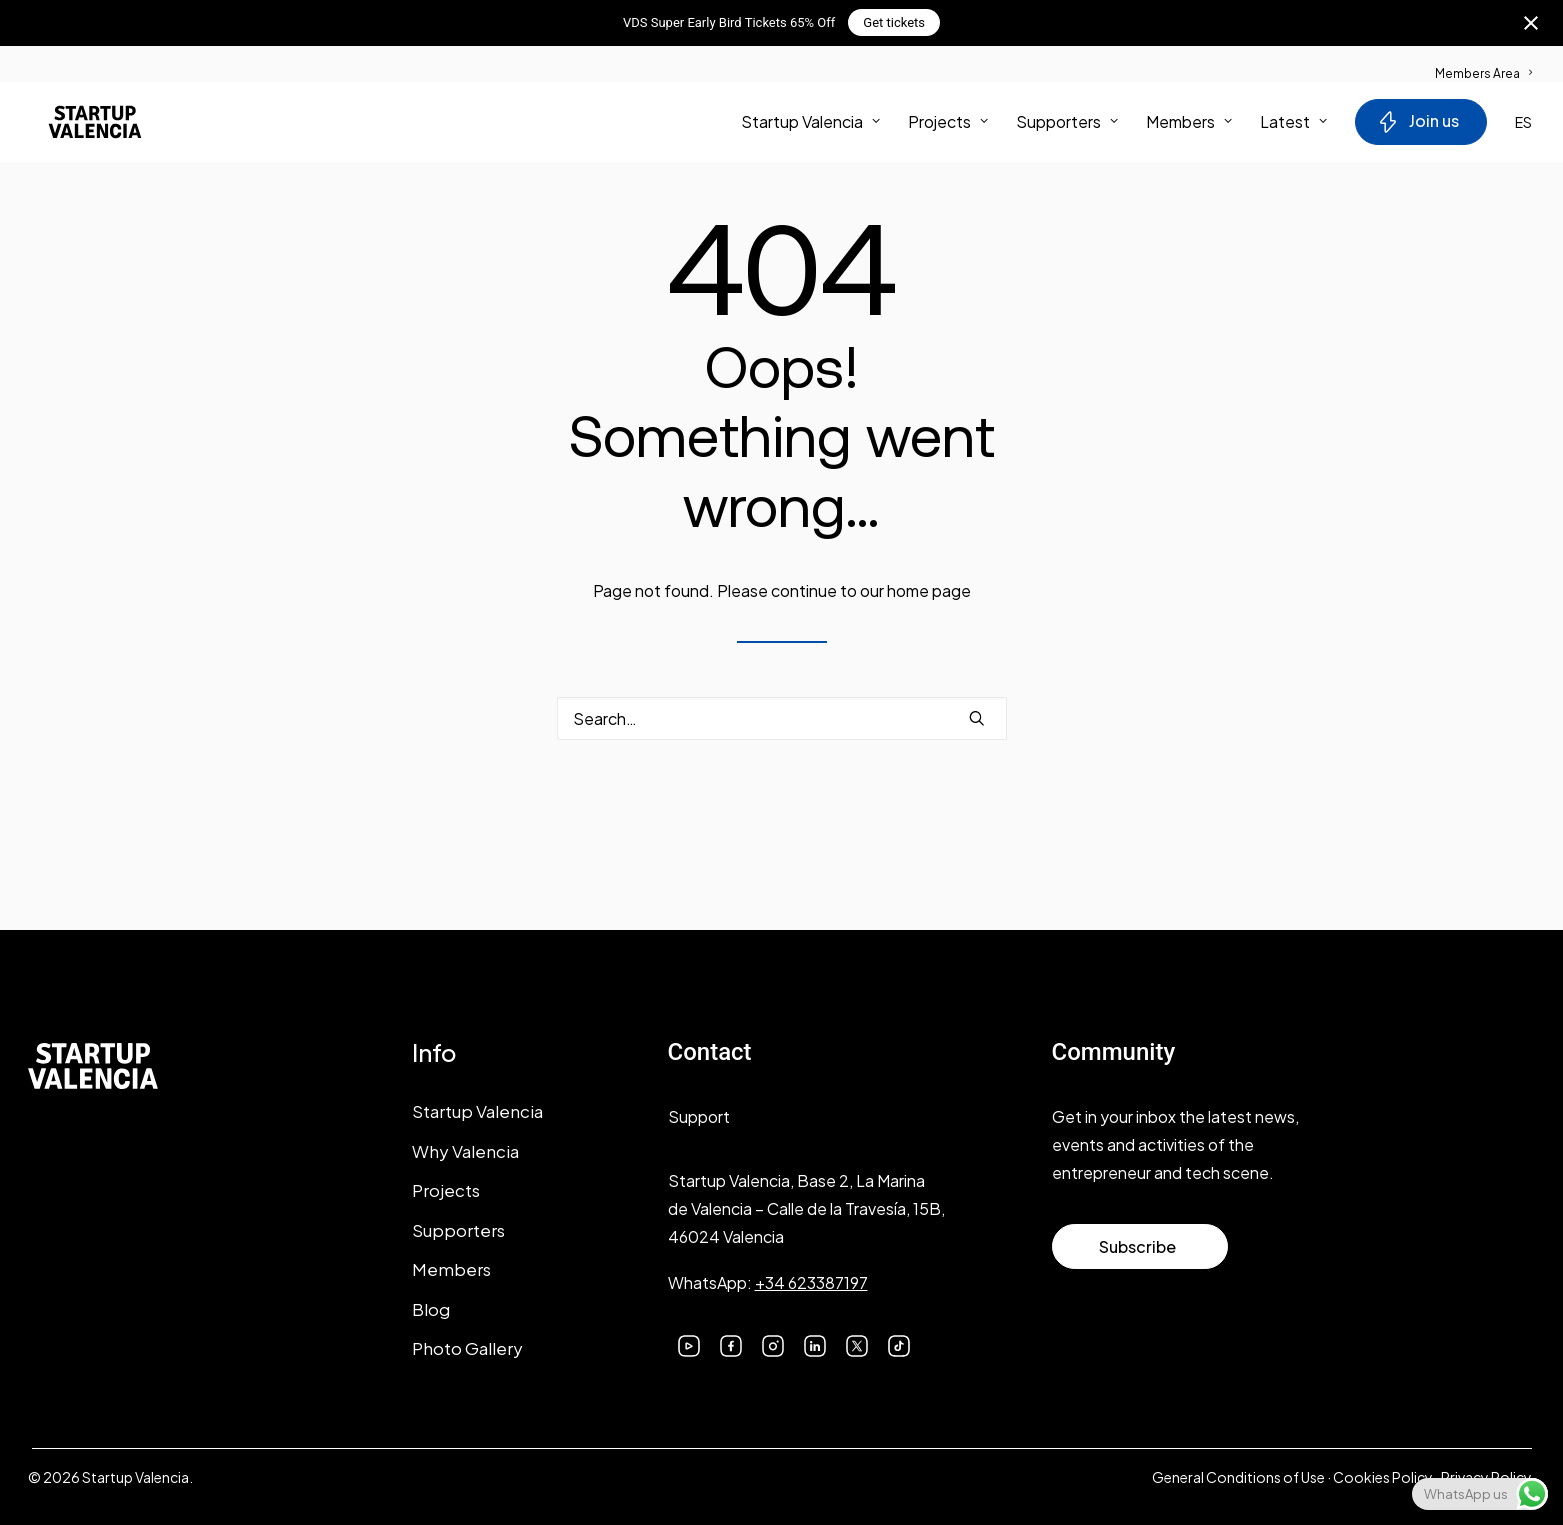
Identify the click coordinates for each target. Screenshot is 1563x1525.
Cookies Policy (1383, 1477)
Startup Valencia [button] (810, 125)
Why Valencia (465, 1151)
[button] (977, 718)
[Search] (782, 718)
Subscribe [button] (1137, 1246)
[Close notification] (1531, 23)
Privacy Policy (1486, 1477)
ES (1523, 126)
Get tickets (894, 22)
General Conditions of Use (1238, 1477)
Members (1189, 125)
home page (929, 590)
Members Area (1483, 73)
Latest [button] (1293, 125)
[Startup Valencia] (80, 126)
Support (699, 1116)
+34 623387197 (811, 1282)
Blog (431, 1309)
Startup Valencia (477, 1111)
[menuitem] (1483, 63)
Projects (948, 125)
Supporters (1067, 125)
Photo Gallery (467, 1348)
